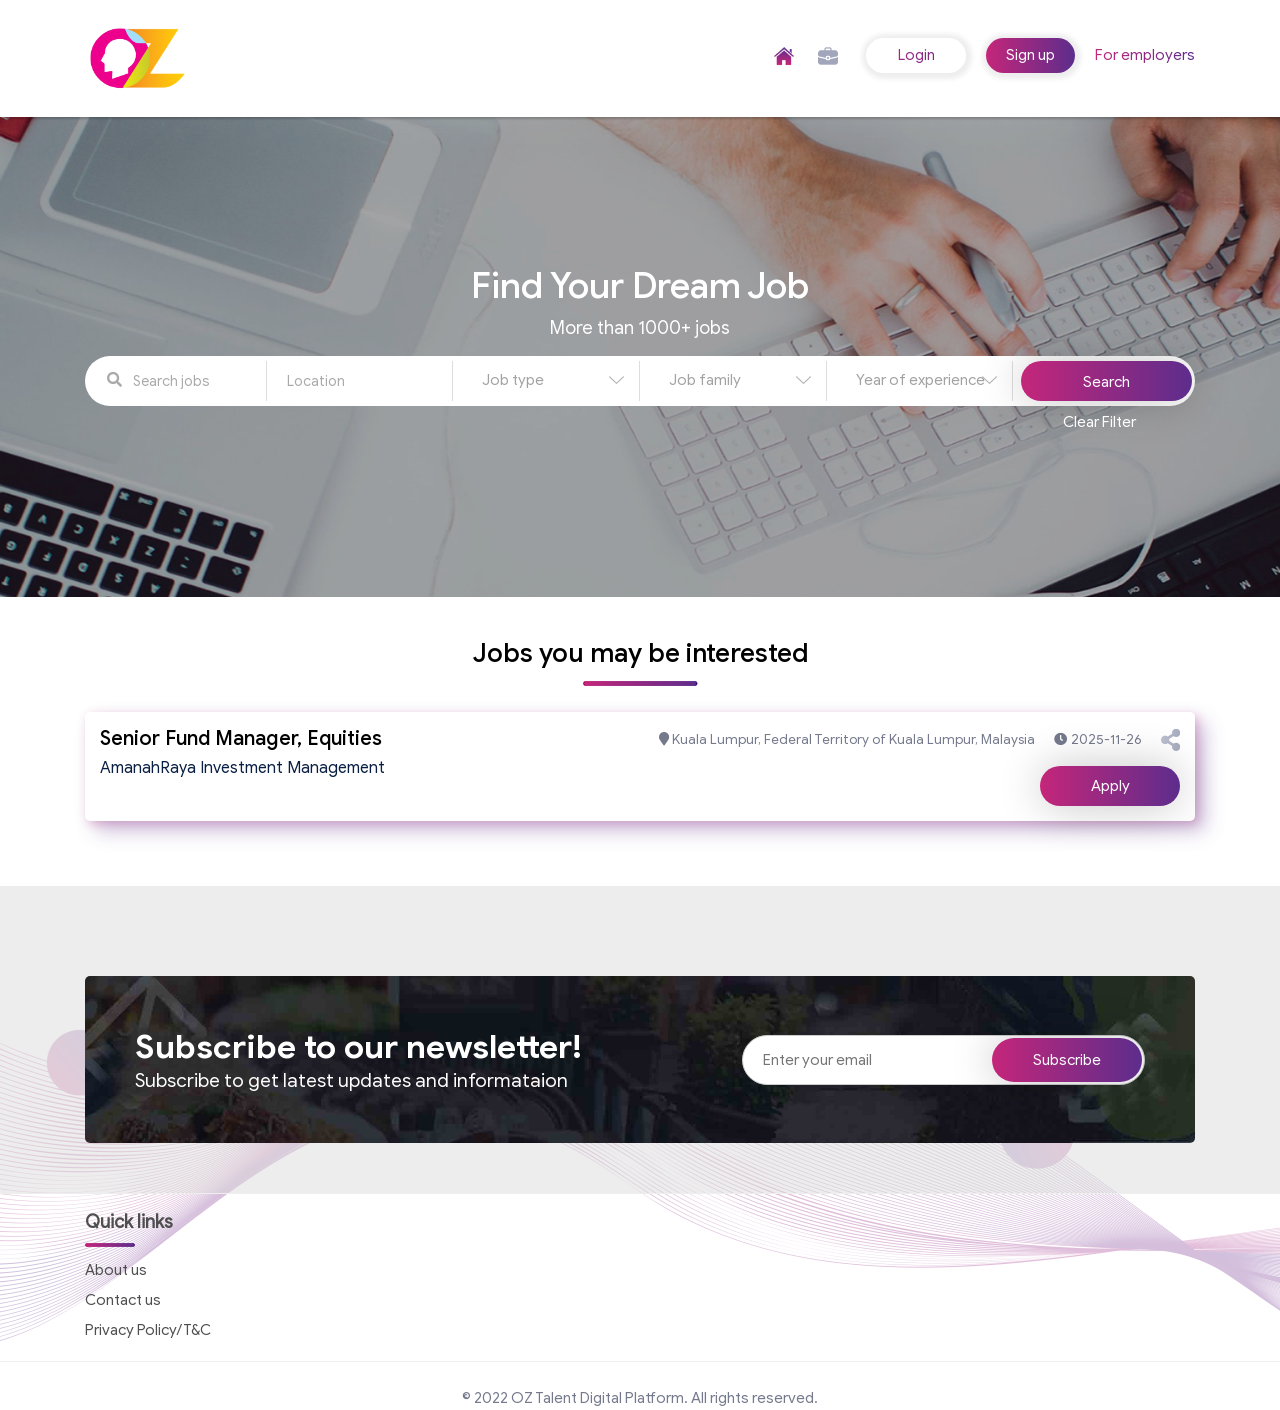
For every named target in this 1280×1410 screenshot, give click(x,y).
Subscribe (1067, 1060)
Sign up (1030, 55)
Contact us (123, 1300)
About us (116, 1270)
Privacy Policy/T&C (148, 1330)
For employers (1145, 55)
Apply (1110, 786)
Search (1106, 382)
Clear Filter (1099, 422)
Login (916, 55)
